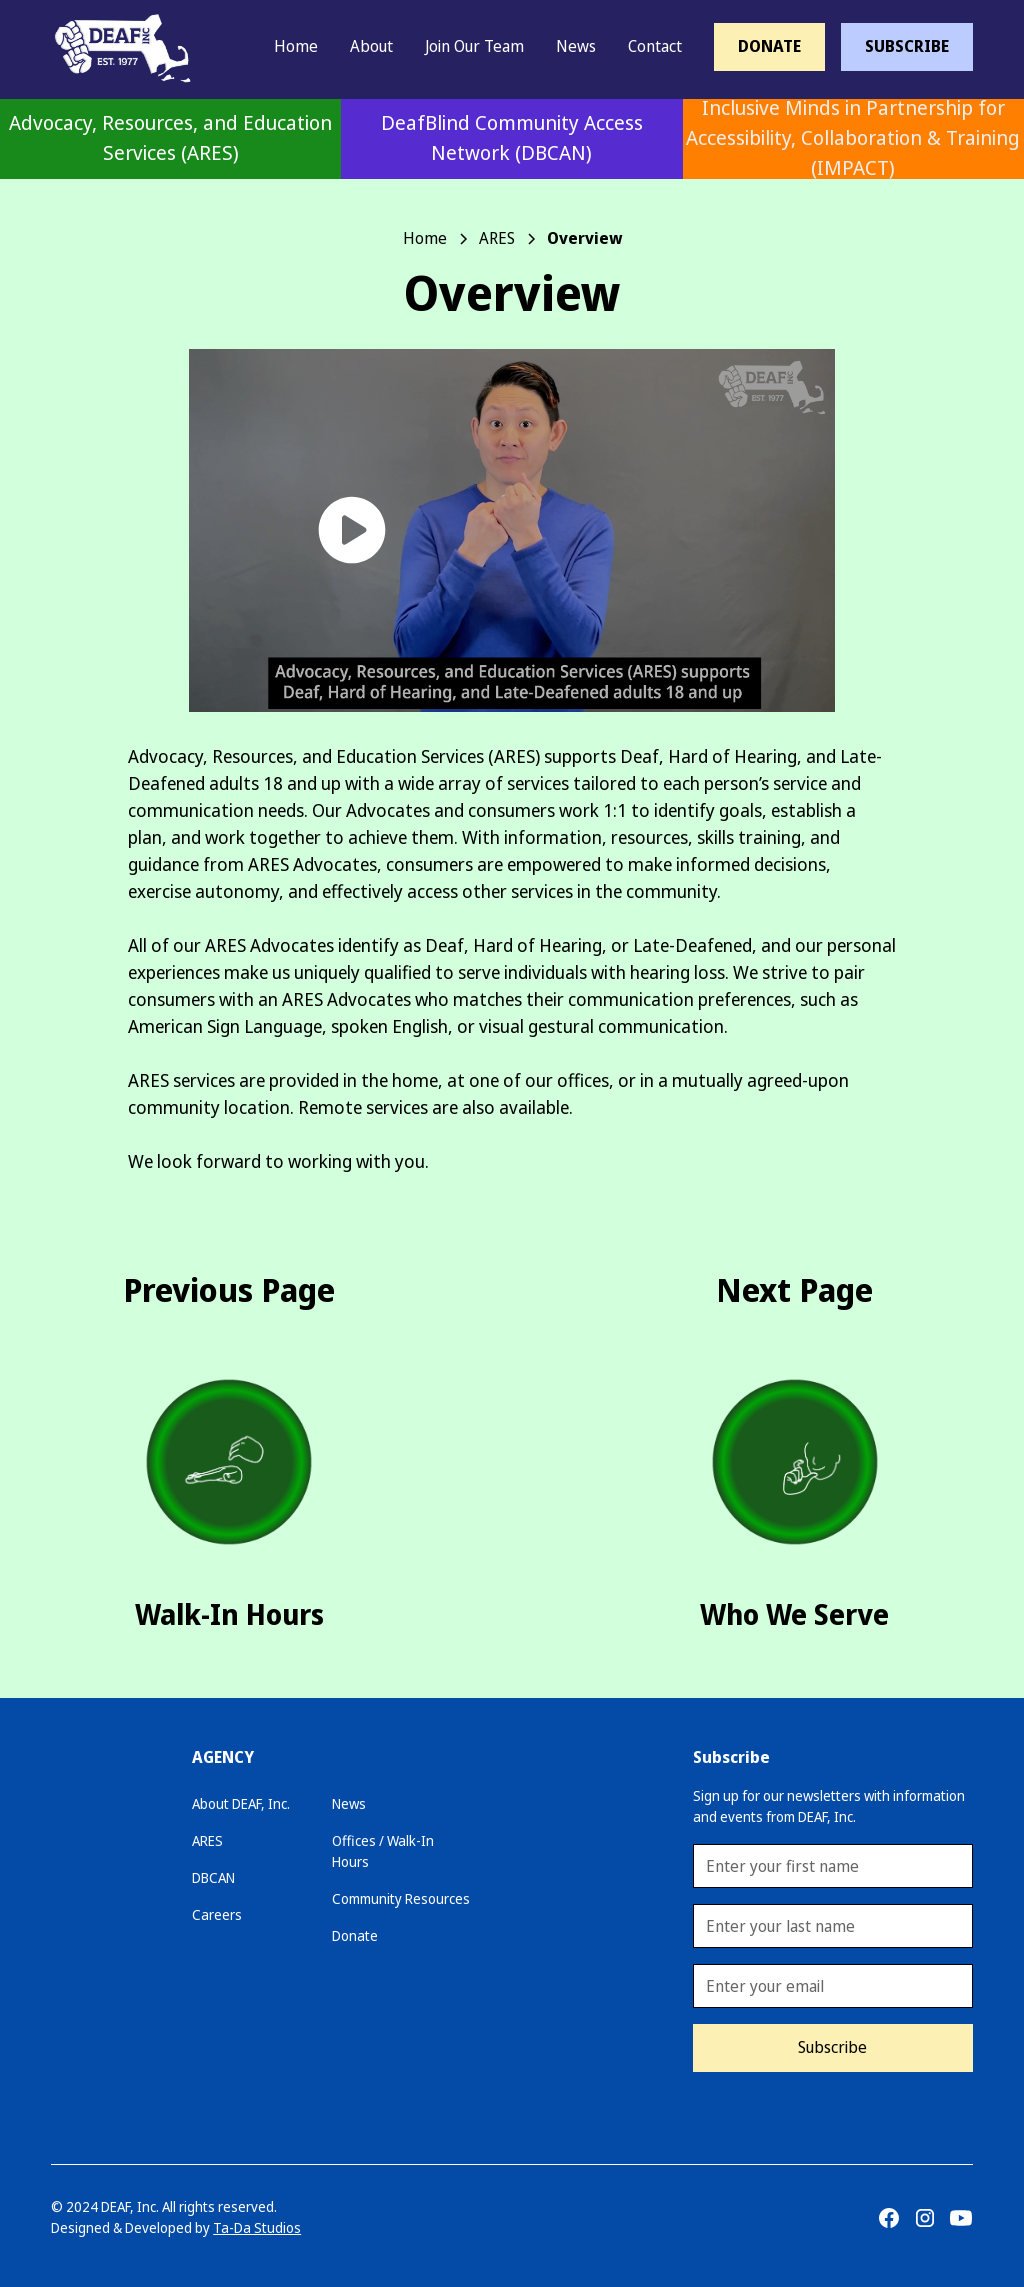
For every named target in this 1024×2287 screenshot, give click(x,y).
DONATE (769, 46)
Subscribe (832, 2047)
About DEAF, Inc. (241, 1804)
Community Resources (401, 1899)
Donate (355, 1936)
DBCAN (213, 1878)
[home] (111, 46)
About (371, 46)
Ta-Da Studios (257, 2228)
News (576, 46)
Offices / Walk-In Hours (383, 1851)
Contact (655, 46)
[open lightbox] (511, 530)
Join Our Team (474, 46)
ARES (207, 1841)
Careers (217, 1915)
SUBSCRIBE (907, 46)
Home (296, 46)
